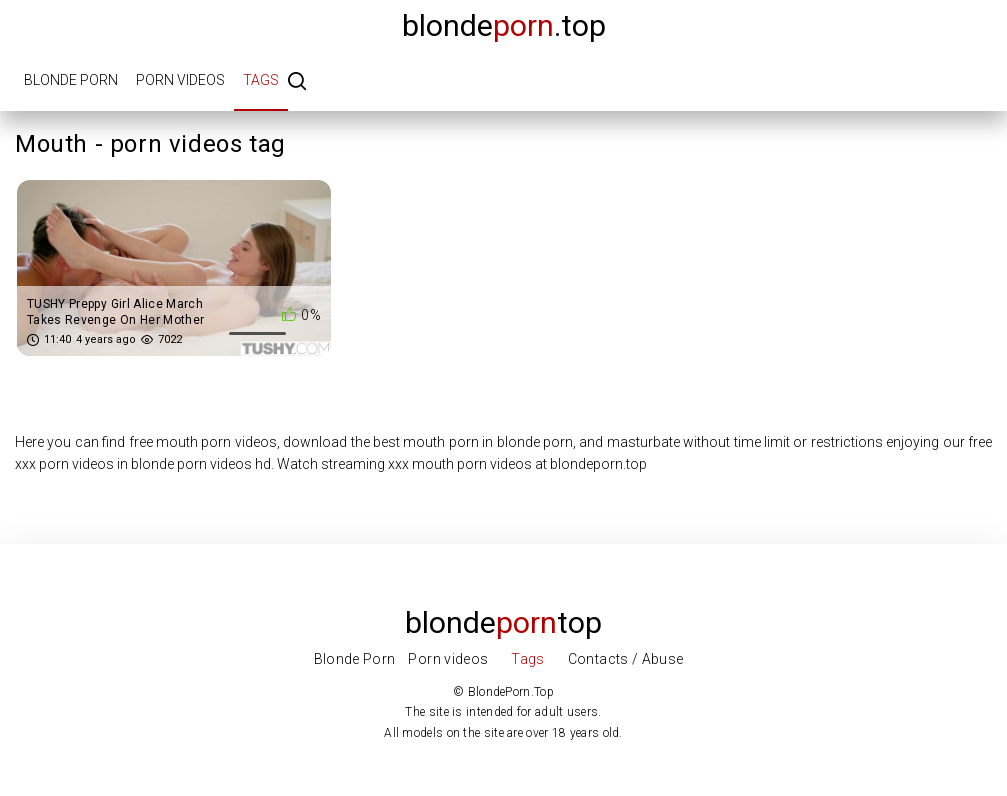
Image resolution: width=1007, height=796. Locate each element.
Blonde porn (71, 80)
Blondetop (503, 622)
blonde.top (504, 25)
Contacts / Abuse (626, 659)
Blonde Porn (355, 659)
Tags (261, 80)
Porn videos (180, 80)
